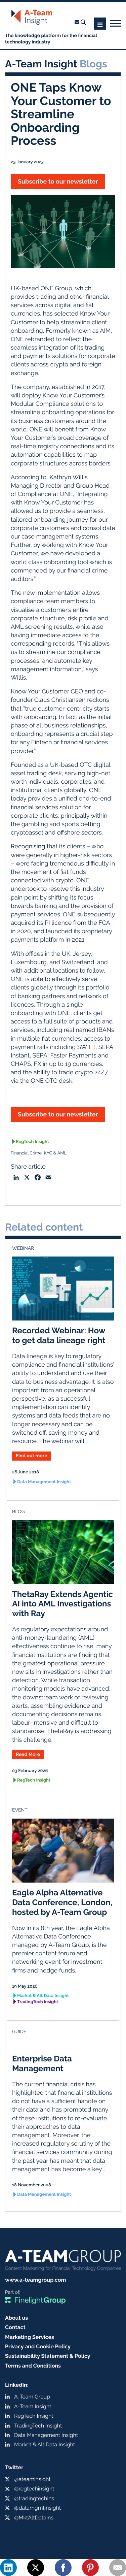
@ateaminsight (32, 2479)
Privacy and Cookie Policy (38, 2346)
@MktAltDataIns (33, 2517)
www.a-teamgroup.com (35, 2280)
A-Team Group (32, 2396)
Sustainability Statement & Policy (47, 2356)
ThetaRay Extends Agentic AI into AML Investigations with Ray (62, 1604)
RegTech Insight (32, 1141)
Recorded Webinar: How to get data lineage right (59, 1335)
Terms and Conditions (33, 2365)
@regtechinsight (34, 2488)
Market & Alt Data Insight (43, 1995)
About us (16, 2318)
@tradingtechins (34, 2498)
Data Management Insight (44, 1482)
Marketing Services (29, 2337)
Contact (15, 2327)
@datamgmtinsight (37, 2508)
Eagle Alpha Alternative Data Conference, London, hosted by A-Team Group (62, 1902)
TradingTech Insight (37, 2001)
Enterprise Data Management (42, 2063)
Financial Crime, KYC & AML (39, 1153)
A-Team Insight (32, 2406)
